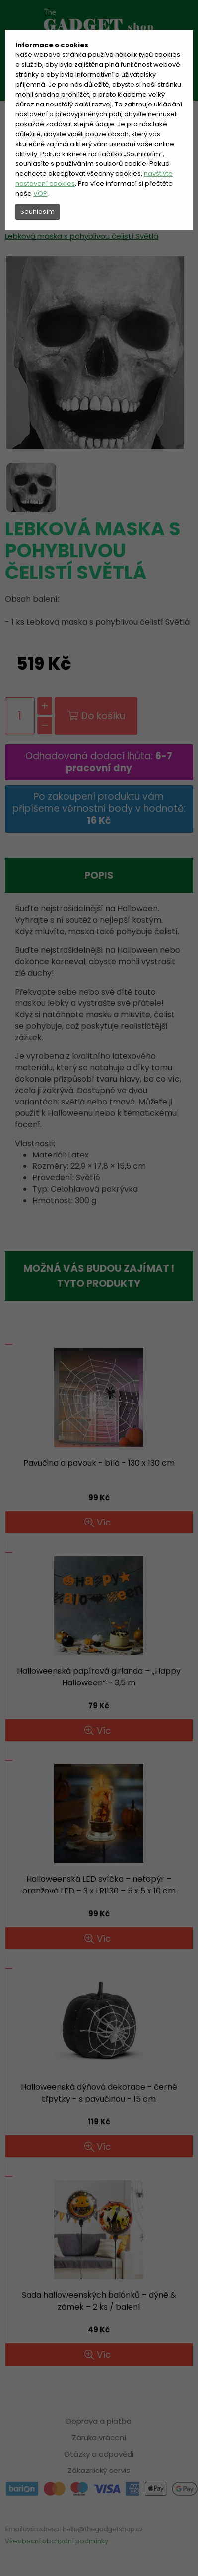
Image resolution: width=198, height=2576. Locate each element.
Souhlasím (37, 211)
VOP (40, 193)
